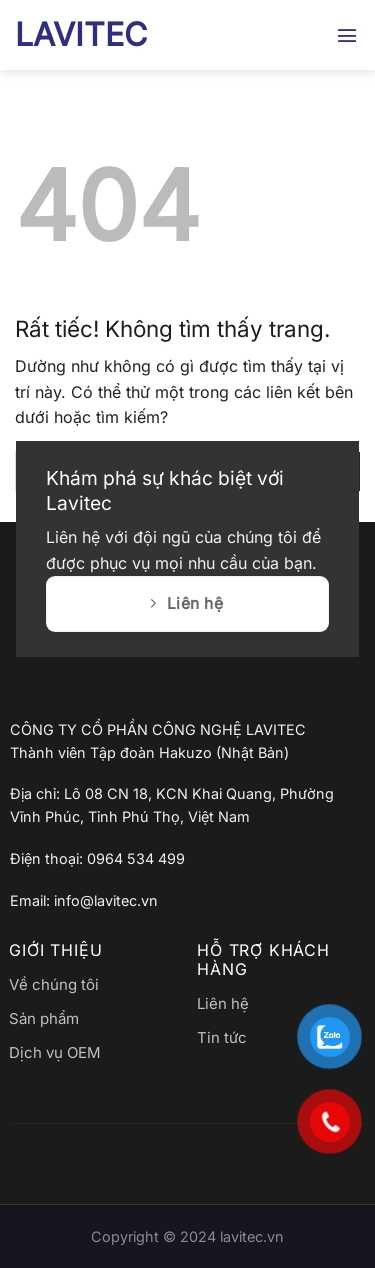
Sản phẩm (44, 1018)
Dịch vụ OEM (55, 1052)
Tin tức (222, 1037)
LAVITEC (81, 35)
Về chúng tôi (54, 984)
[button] (348, 34)
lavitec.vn (252, 1236)
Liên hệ (223, 1003)
